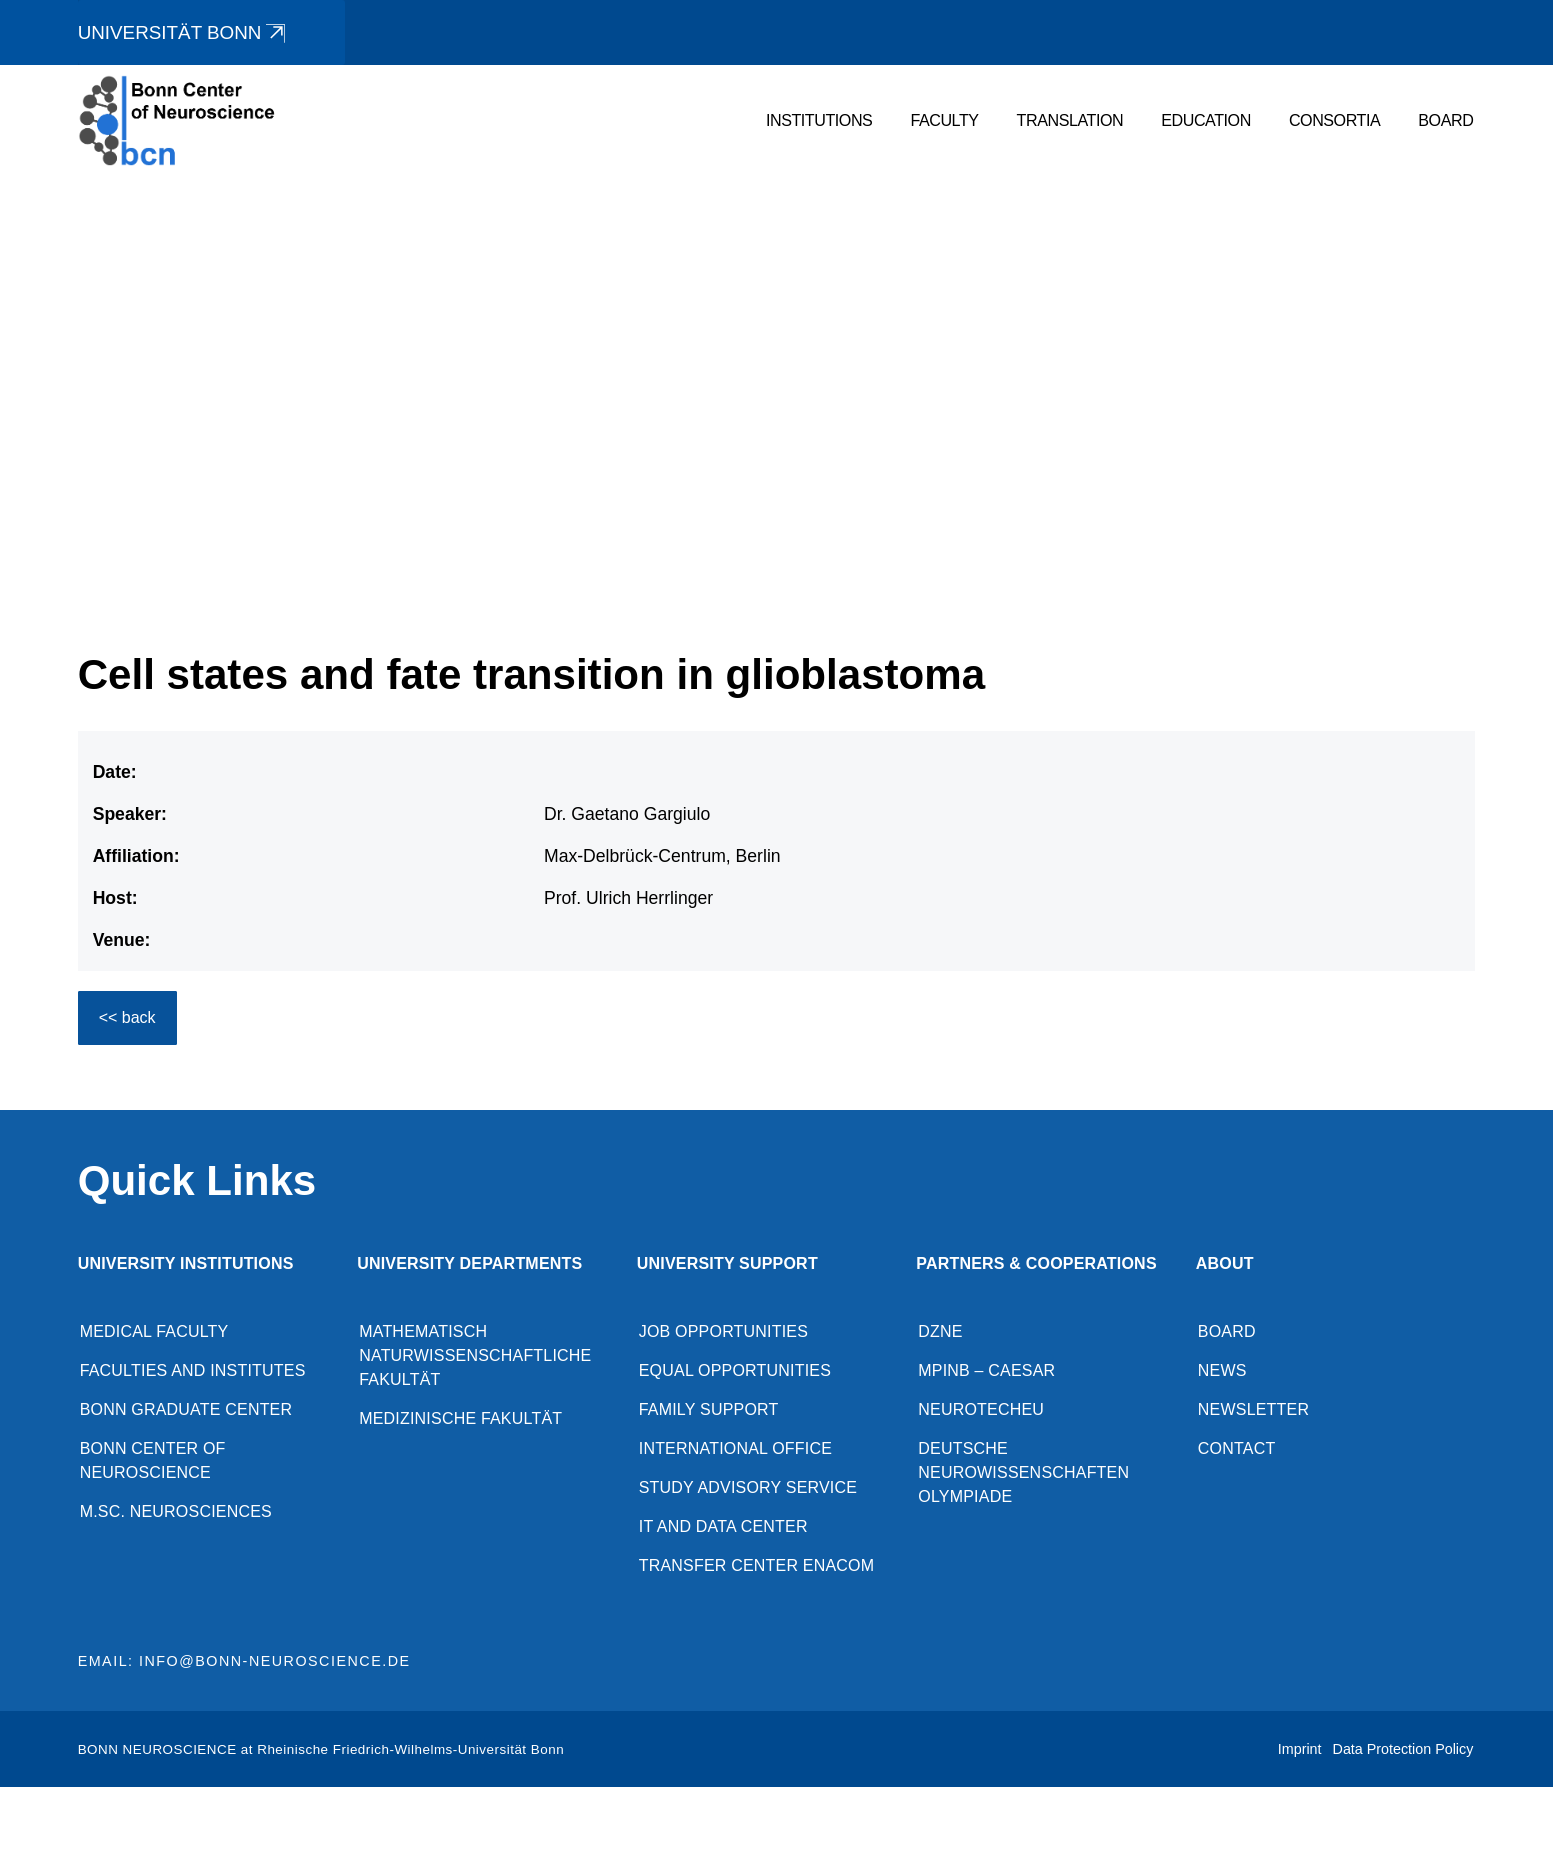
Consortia (1334, 121)
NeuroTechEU (981, 1410)
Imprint (1300, 1750)
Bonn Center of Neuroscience (153, 1461)
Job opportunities (723, 1332)
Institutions (819, 121)
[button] (1478, 552)
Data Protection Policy (1403, 1750)
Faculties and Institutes (193, 1371)
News (1222, 1371)
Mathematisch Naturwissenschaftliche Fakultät (475, 1356)
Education (1206, 121)
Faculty (944, 121)
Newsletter (1253, 1410)
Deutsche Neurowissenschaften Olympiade (1023, 1473)
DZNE (940, 1332)
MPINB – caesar (986, 1371)
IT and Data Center (723, 1527)
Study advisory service (748, 1488)
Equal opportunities (735, 1371)
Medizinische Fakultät (460, 1419)
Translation (1070, 121)
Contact (1237, 1449)
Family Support (709, 1410)
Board (1445, 121)
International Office (735, 1449)
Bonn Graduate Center (186, 1410)
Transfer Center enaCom (757, 1566)
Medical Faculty (154, 1332)
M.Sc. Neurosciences (176, 1512)
